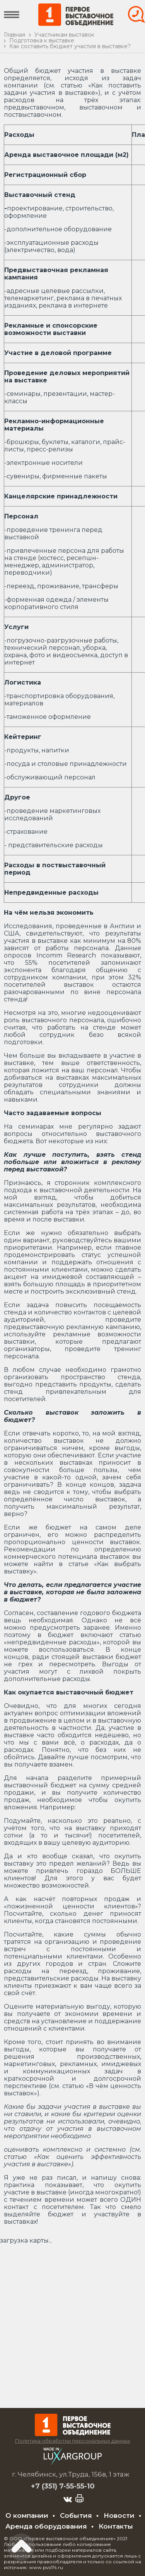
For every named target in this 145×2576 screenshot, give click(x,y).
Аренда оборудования (46, 2526)
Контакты (116, 2526)
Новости (119, 2515)
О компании (26, 2515)
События (76, 2515)
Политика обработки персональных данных (72, 2441)
